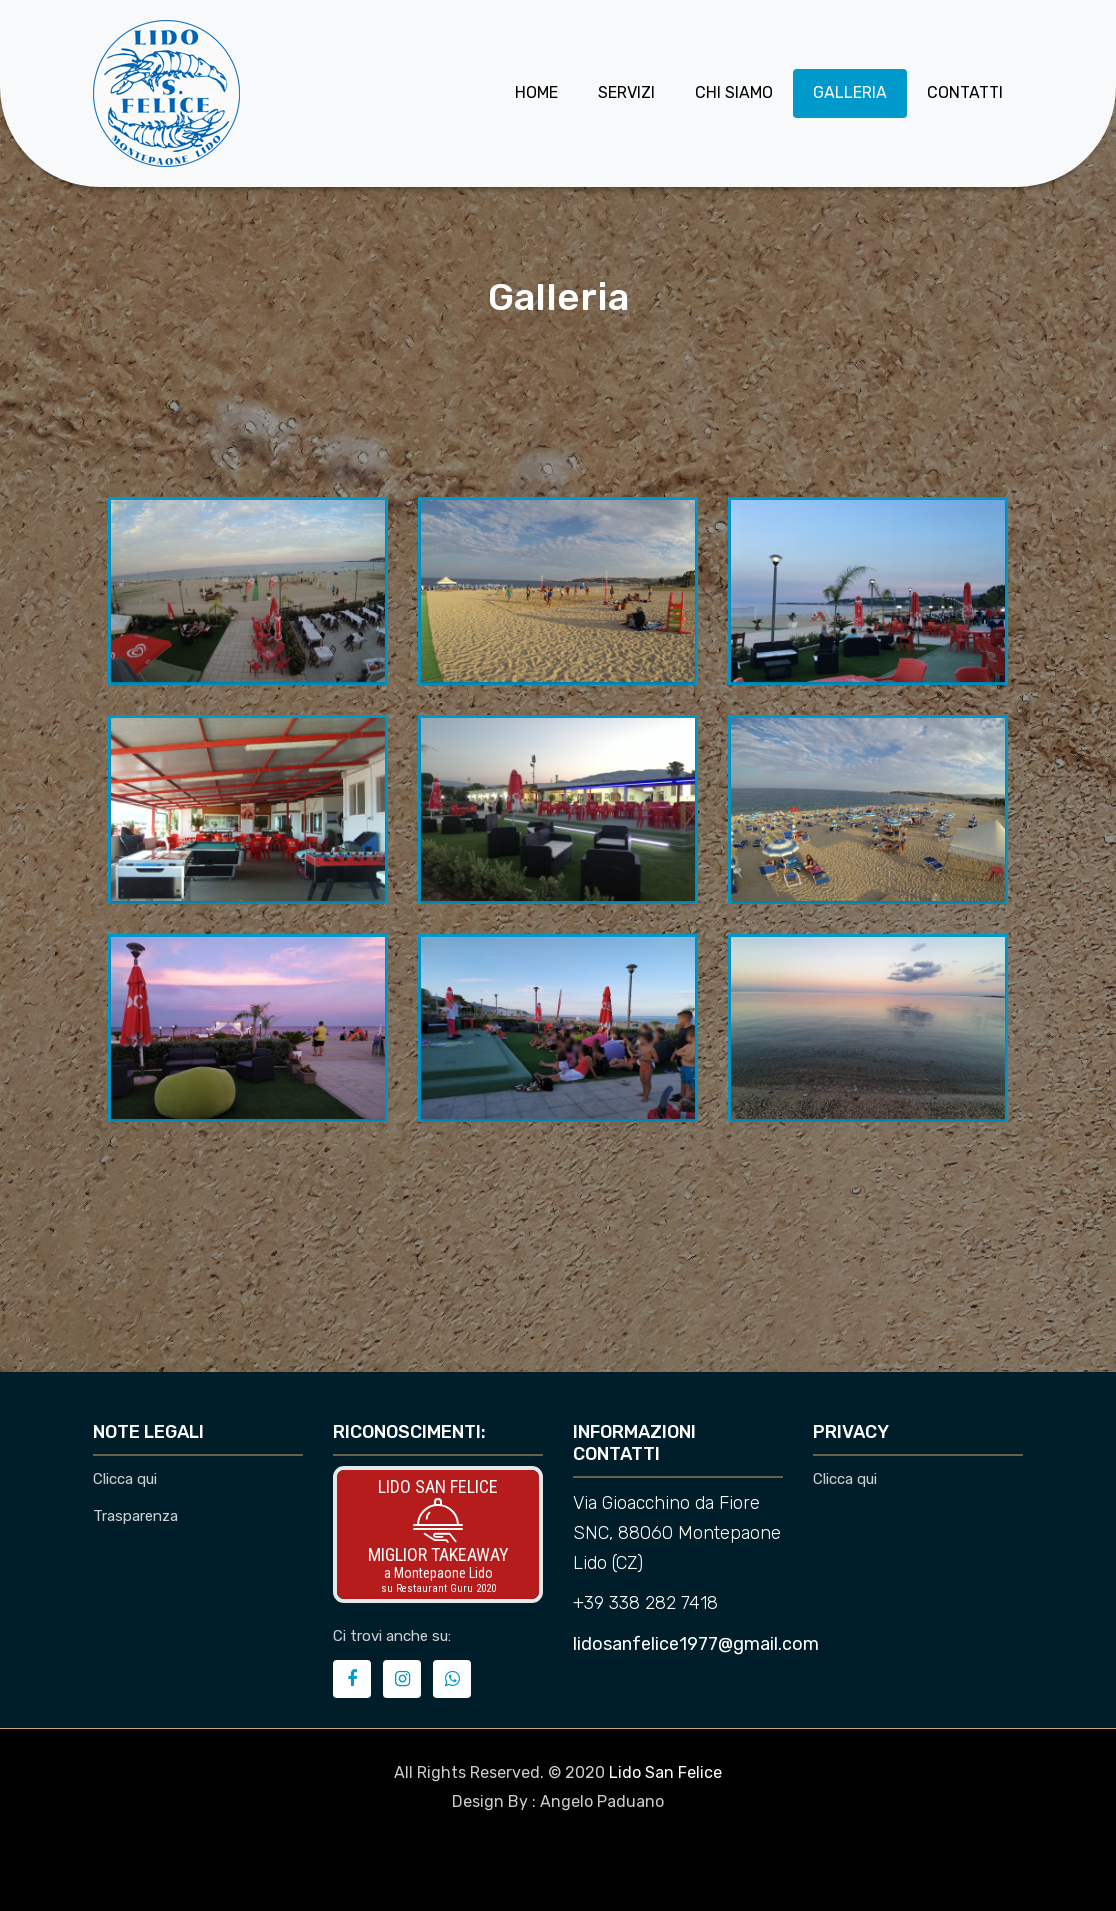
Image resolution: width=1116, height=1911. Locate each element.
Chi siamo (734, 92)
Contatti (965, 92)
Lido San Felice (438, 1486)
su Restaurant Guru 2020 (438, 1588)
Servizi (626, 92)
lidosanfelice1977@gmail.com (696, 1644)
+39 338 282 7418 (645, 1603)
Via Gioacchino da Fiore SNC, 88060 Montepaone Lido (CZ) (677, 1533)
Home (536, 92)
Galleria (850, 92)
